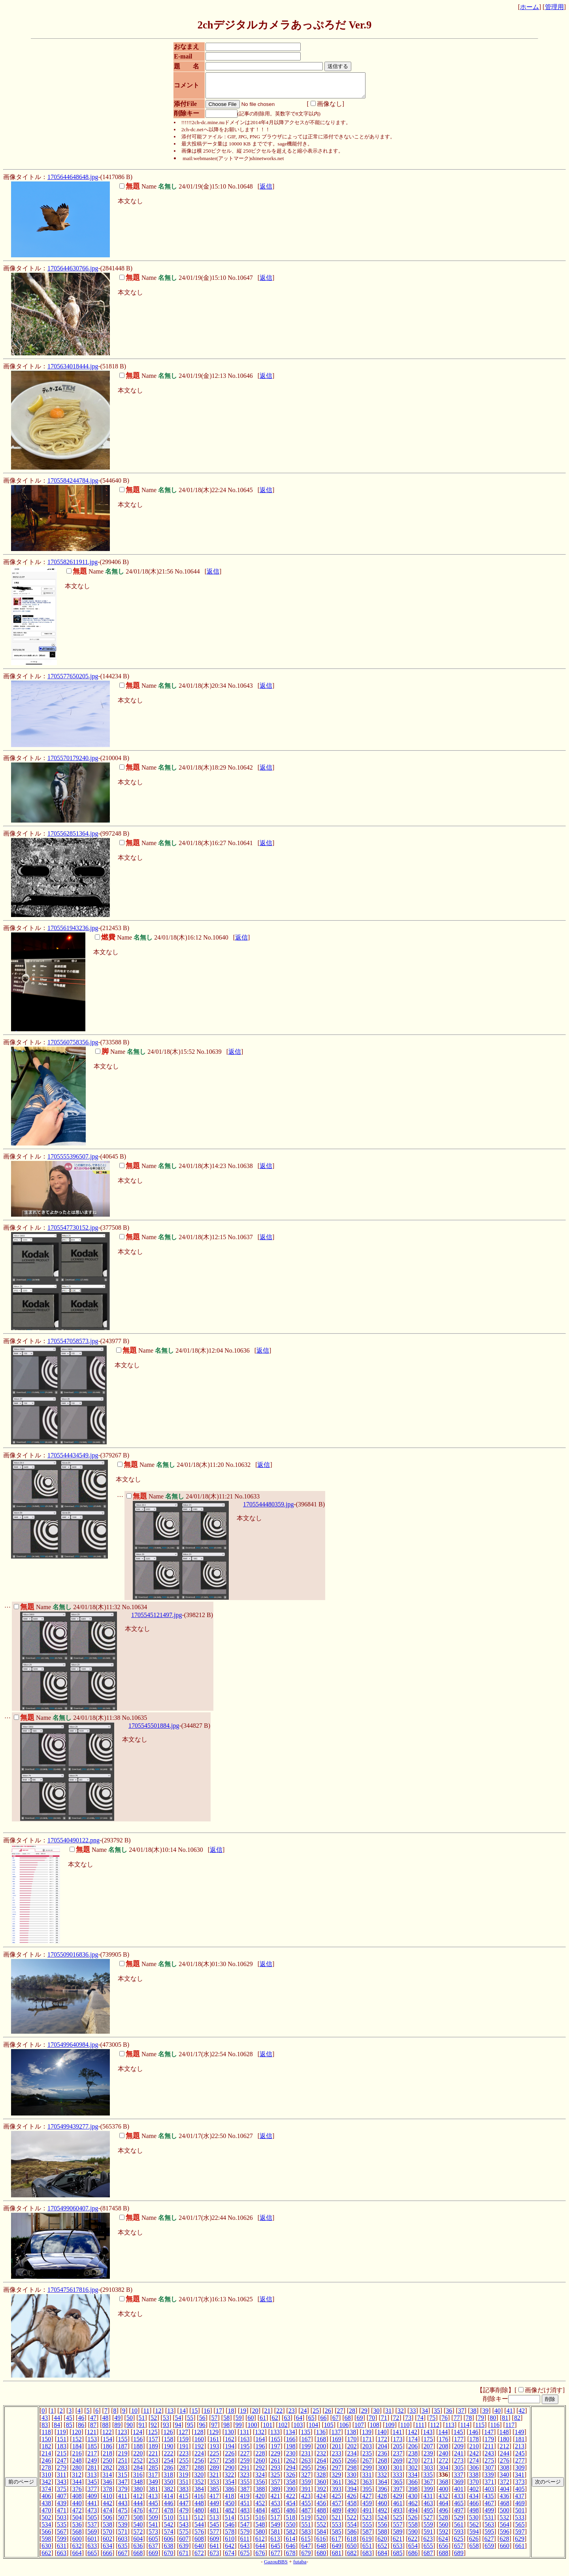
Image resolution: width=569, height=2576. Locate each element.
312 (76, 2479)
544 (199, 2529)
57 (214, 2422)
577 (214, 2536)
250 (107, 2465)
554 (351, 2529)
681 (336, 2557)
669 (153, 2557)
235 (367, 2458)
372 (504, 2486)
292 (260, 2472)
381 (153, 2493)
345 (92, 2486)
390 (291, 2493)
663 (61, 2557)
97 (214, 2429)
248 (77, 2465)
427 (367, 2500)
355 (245, 2486)
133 (275, 2436)
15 (195, 2415)
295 (306, 2472)
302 (413, 2472)
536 (77, 2529)
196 (260, 2451)
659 (489, 2550)
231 (306, 2458)
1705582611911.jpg (72, 566)
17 (219, 2415)
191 (183, 2451)
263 (306, 2465)
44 (57, 2422)
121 (91, 2436)
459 (367, 2507)
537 (92, 2529)
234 (351, 2458)
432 (443, 2500)
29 (364, 2415)
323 (244, 2479)
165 (275, 2443)
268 (382, 2465)
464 (443, 2507)
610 (229, 2543)
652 (382, 2550)
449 (214, 2507)
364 (382, 2486)
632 (77, 2550)
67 (335, 2422)
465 (458, 2507)
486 (291, 2515)
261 (275, 2465)
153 (92, 2443)
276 (504, 2465)
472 (77, 2515)
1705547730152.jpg (72, 1232)
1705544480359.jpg (268, 1509)
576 (199, 2536)
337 (458, 2479)
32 (401, 2415)
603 (123, 2543)
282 (107, 2472)
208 (443, 2451)
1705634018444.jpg (72, 371)
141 (397, 2436)
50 (129, 2422)
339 (489, 2479)
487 (306, 2515)
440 (77, 2507)
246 (46, 2465)
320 (198, 2479)
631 (61, 2550)
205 (397, 2451)
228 (260, 2458)
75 (432, 2422)
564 (504, 2529)
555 (367, 2529)
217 (92, 2458)
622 (412, 2543)
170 (351, 2443)
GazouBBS (276, 2566)
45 (69, 2422)
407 (61, 2500)
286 (168, 2472)
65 (311, 2422)
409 (92, 2500)
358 (291, 2486)
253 (153, 2465)
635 (123, 2550)
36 (449, 2415)
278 (46, 2472)
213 (519, 2451)
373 (520, 2486)
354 (229, 2486)
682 (351, 2557)
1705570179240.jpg (72, 762)
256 (199, 2465)
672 (199, 2557)
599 (61, 2543)
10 (134, 2415)
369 (458, 2486)
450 (229, 2507)
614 (290, 2543)
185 (92, 2451)
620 (382, 2543)
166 (291, 2443)
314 (107, 2479)
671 (183, 2557)
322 (229, 2479)
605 (153, 2543)
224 (199, 2458)
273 (458, 2465)
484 (260, 2515)
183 (61, 2451)
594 (474, 2536)
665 (92, 2557)
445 (153, 2507)
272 (443, 2465)
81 (505, 2422)
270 (413, 2465)
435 (489, 2500)
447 (183, 2507)
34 (425, 2415)
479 (183, 2515)
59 (239, 2422)
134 (290, 2436)
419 (244, 2500)
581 (275, 2536)
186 (107, 2451)
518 (290, 2522)
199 (306, 2451)
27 (340, 2415)
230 (291, 2458)
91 (142, 2429)
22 (279, 2415)
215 (61, 2458)
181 (520, 2443)
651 (367, 2550)
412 (138, 2500)
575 (183, 2536)
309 (520, 2472)
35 (437, 2415)
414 (168, 2500)
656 (443, 2550)
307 (489, 2472)
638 (168, 2550)
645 (275, 2550)
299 (367, 2472)
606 (168, 2543)
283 (123, 2472)
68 (348, 2422)
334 (412, 2479)
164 (260, 2443)
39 (485, 2415)
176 (443, 2443)
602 (107, 2543)
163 (245, 2443)
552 (321, 2529)
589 (397, 2536)
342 (46, 2486)
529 (458, 2522)
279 (61, 2472)
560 (443, 2529)
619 (367, 2543)
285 (153, 2472)
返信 (266, 191)
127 (183, 2436)
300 (382, 2472)
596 (504, 2536)
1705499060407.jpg (72, 2213)
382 (168, 2493)
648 (321, 2550)
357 (275, 2486)
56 (202, 2422)
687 (428, 2557)
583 (306, 2536)
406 (46, 2500)
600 (77, 2543)
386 (229, 2493)
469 (520, 2507)
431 (428, 2500)
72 (396, 2422)
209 (458, 2451)
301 (397, 2472)
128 (198, 2436)
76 (444, 2422)
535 (61, 2529)
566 (46, 2536)
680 (321, 2557)
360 (321, 2486)
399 (428, 2493)
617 (336, 2543)
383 (183, 2493)
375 (61, 2493)
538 (107, 2529)
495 (428, 2515)
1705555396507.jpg (72, 1161)
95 (190, 2429)
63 (287, 2422)
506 (107, 2522)
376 (77, 2493)
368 (443, 2486)
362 (351, 2486)
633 (92, 2550)
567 (61, 2536)
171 (367, 2443)
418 (229, 2500)
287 (183, 2472)
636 (138, 2550)
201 (336, 2451)
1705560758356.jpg (72, 1047)
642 (229, 2550)
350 (168, 2486)
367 (428, 2486)
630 (46, 2550)
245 (520, 2458)
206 (413, 2451)
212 (504, 2451)
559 (428, 2529)
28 (352, 2415)
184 (77, 2451)
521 (336, 2522)
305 (458, 2472)
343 (61, 2486)
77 (457, 2422)
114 (464, 2429)
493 (397, 2515)
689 (458, 2557)
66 (323, 2422)
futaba (299, 2566)
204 (382, 2451)
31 (388, 2415)
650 (351, 2550)
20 (255, 2415)
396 (382, 2493)
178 (474, 2443)
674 (229, 2557)
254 (168, 2465)
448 (199, 2507)
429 (397, 2500)
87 (93, 2429)
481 (214, 2515)
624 (443, 2543)
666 (107, 2557)
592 (443, 2536)
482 (229, 2515)
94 (178, 2429)
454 (291, 2507)
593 (458, 2536)
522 (351, 2522)
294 (291, 2472)
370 (474, 2486)
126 (168, 2436)
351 (183, 2486)
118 (46, 2436)
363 (367, 2486)
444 (138, 2507)
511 (183, 2522)
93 (166, 2429)
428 (382, 2500)
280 (77, 2472)
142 (412, 2436)
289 (214, 2472)
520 (321, 2522)
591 (428, 2536)
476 (138, 2515)
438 (46, 2507)
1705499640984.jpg (72, 2049)
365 (397, 2486)
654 (413, 2550)
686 (413, 2557)
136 (321, 2436)
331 (367, 2479)
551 (306, 2529)
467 (489, 2507)
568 (77, 2536)
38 (473, 2415)
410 (107, 2500)
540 (138, 2529)
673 (214, 2557)
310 (46, 2479)
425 (336, 2500)
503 (61, 2522)
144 (443, 2436)
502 (46, 2522)
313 (92, 2479)
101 (267, 2429)
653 (397, 2550)
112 (434, 2429)
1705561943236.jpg (72, 932)
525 (397, 2522)
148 (504, 2436)
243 (489, 2458)
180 (504, 2443)
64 (299, 2422)
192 (199, 2451)
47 (93, 2422)
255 (183, 2465)
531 (489, 2522)
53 (166, 2422)
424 (321, 2500)
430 (412, 2500)
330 (351, 2479)
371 (489, 2486)
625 (458, 2543)
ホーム (529, 7)
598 (46, 2543)
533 (519, 2522)
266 (351, 2465)
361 (336, 2486)
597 (520, 2536)
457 (336, 2507)
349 (153, 2486)
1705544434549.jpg (72, 1460)
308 (504, 2472)
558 (413, 2529)
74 (420, 2422)
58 (226, 2422)
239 (428, 2458)
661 (520, 2550)
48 (105, 2422)
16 (206, 2415)
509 (153, 2522)
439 (61, 2507)
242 (474, 2458)
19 (243, 2415)
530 (474, 2522)
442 (107, 2507)
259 (245, 2465)
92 (154, 2429)
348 (138, 2486)
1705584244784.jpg (72, 485)
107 (359, 2429)
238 (413, 2458)
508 (138, 2522)
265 (336, 2465)
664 (77, 2557)
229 (275, 2458)
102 (283, 2429)
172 (382, 2443)
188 (138, 2451)
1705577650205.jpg (72, 680)
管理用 (554, 7)
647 (306, 2550)
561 (458, 2529)
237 (397, 2458)
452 (260, 2507)
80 (493, 2422)
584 (321, 2536)
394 (351, 2493)
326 (290, 2479)
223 (183, 2458)
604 (138, 2543)
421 (275, 2500)
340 (504, 2479)
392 (321, 2493)
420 (260, 2500)
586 (351, 2536)
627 (489, 2543)
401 (458, 2493)
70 (372, 2422)
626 (474, 2543)
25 (316, 2415)
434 (474, 2500)
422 (290, 2500)
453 (275, 2507)
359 (306, 2486)
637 (153, 2550)
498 (474, 2515)
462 (413, 2507)
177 (458, 2443)
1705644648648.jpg (72, 181)
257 (214, 2465)
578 (229, 2536)
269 (397, 2465)
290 (229, 2472)
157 (153, 2443)
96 (202, 2429)
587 (367, 2536)
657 (458, 2550)
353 (214, 2486)
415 (183, 2500)
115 (479, 2429)
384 (199, 2493)
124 (137, 2436)
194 (229, 2451)
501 (520, 2515)
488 (321, 2515)
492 (382, 2515)
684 (382, 2557)
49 (117, 2422)
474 (107, 2515)
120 (76, 2436)
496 (443, 2515)
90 (129, 2429)
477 (153, 2515)
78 (468, 2422)
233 (336, 2458)
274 (474, 2465)
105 (328, 2429)
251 (123, 2465)
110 (404, 2429)
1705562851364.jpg (72, 838)
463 (428, 2507)
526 (412, 2522)
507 (123, 2522)
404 (504, 2493)
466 (474, 2507)
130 (229, 2436)
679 (306, 2557)
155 (123, 2443)
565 (520, 2529)
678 (291, 2557)
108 (374, 2429)
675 (245, 2557)
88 (105, 2429)
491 (367, 2515)
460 (382, 2507)
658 (474, 2550)
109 (389, 2429)
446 (168, 2507)
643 (245, 2550)
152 (77, 2443)
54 (178, 2422)
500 (504, 2515)
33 (412, 2415)
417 (214, 2500)
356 (260, 2486)
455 (306, 2507)
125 (153, 2436)
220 (138, 2458)
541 (153, 2529)
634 (107, 2550)
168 (321, 2443)
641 (214, 2550)
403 (489, 2493)
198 (291, 2451)
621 (397, 2543)
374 (46, 2493)
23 (291, 2415)
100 (252, 2429)
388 (260, 2493)
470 (46, 2515)
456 (321, 2507)
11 (146, 2415)
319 (183, 2479)
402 (474, 2493)
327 (306, 2479)
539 (123, 2529)
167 (306, 2443)
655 (428, 2550)
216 (77, 2458)
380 (138, 2493)
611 (244, 2543)
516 (260, 2522)
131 (244, 2436)
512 (198, 2522)
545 (214, 2529)
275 (489, 2465)
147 (489, 2436)
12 (158, 2415)
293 (275, 2472)
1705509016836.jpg (72, 1959)
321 (214, 2479)
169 (336, 2443)
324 (260, 2479)
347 (123, 2486)
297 (336, 2472)
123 (122, 2436)
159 (183, 2443)
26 (328, 2415)
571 (123, 2536)
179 (489, 2443)
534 (46, 2529)
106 (344, 2429)
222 (168, 2458)
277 (520, 2465)
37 (461, 2415)
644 (260, 2550)
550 (291, 2529)
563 (489, 2529)
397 (397, 2493)
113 (449, 2429)
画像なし (323, 108)
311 (61, 2479)
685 (397, 2557)
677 (275, 2557)
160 (199, 2443)
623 (428, 2543)
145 (458, 2436)
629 (519, 2543)
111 (419, 2429)
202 (351, 2451)
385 (214, 2493)
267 (367, 2465)
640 (199, 2550)
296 (321, 2472)
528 (443, 2522)
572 (138, 2536)
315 (122, 2479)
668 (138, 2557)
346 (107, 2486)
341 (519, 2479)
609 (214, 2543)
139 (366, 2436)
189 (153, 2451)
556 (382, 2529)
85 (69, 2429)
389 (275, 2493)
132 (259, 2436)
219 (123, 2458)
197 (275, 2451)
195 (245, 2451)
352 (199, 2486)
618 (351, 2543)
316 (138, 2479)
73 (408, 2422)
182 (46, 2451)
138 (351, 2436)
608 (199, 2543)
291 (245, 2472)
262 (291, 2465)
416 (198, 2500)
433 (458, 2500)
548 (260, 2529)
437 (519, 2500)
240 (443, 2458)
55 (190, 2422)
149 (519, 2436)
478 (168, 2515)
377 (92, 2493)
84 (57, 2429)
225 (214, 2458)
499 (489, 2515)
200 (321, 2451)
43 (44, 2422)
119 (61, 2436)
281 (92, 2472)
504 (77, 2522)
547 (245, 2529)
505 (92, 2522)
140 (382, 2436)
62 (275, 2422)
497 (458, 2515)
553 (336, 2529)
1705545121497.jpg (156, 1619)
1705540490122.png (73, 1845)
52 (154, 2422)
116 (494, 2429)
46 (81, 2422)
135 (305, 2436)
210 (474, 2451)
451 (245, 2507)
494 (413, 2515)
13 (170, 2415)
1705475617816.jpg (72, 2294)
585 (336, 2536)
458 (351, 2507)
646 (291, 2550)
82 (517, 2422)
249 (92, 2465)
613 (275, 2543)
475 (123, 2515)
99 (239, 2429)
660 (504, 2550)
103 (298, 2429)
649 (336, 2550)
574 (168, 2536)
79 (481, 2422)
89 (117, 2429)
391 (306, 2493)
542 (168, 2529)
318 (168, 2479)
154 (107, 2443)
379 (123, 2493)
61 (263, 2422)
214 (46, 2458)
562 (474, 2529)
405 (520, 2493)
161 (214, 2443)
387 (245, 2493)
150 (46, 2443)
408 (77, 2500)
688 (443, 2557)
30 (376, 2415)
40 (497, 2415)
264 (321, 2465)
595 (489, 2536)
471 (61, 2515)
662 (46, 2557)
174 (413, 2443)
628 (504, 2543)
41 (510, 2415)
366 (413, 2486)
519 (306, 2522)
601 (92, 2543)
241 (458, 2458)
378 (107, 2493)
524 (382, 2522)
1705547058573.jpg (72, 1345)
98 (226, 2429)
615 (306, 2543)
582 (291, 2536)
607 (183, 2543)
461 (397, 2507)
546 (229, 2529)
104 (313, 2429)
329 (336, 2479)
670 (168, 2557)
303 (428, 2472)
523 (367, 2522)
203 (367, 2451)
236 (382, 2458)
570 (107, 2536)
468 (504, 2507)
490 (351, 2515)
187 (123, 2451)
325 (275, 2479)
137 (336, 2436)
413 (153, 2500)
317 (153, 2479)
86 (81, 2429)
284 (138, 2472)
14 (182, 2415)
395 (367, 2493)
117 (509, 2429)
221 (153, 2458)
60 (250, 2422)
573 (153, 2536)
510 (168, 2522)
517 (275, 2522)
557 (397, 2529)
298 (351, 2472)
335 (428, 2479)
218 (107, 2458)
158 (168, 2443)
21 (267, 2415)
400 (443, 2493)
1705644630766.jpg (72, 273)
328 (321, 2479)
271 (428, 2465)
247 (61, 2465)
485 (275, 2515)
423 (306, 2500)
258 (229, 2465)
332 (382, 2479)
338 (474, 2479)
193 (214, 2451)
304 (443, 2472)
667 (123, 2557)
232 (321, 2458)
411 (122, 2500)
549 (275, 2529)
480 (199, 2515)
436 (504, 2500)
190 (168, 2451)
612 (260, 2543)
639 (183, 2550)
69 (359, 2422)
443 (123, 2507)
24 (303, 2415)
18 (231, 2415)
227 (245, 2458)
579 (245, 2536)
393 (336, 2493)
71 (384, 2422)
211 (489, 2451)
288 (199, 2472)
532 (504, 2522)
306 (474, 2472)
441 (92, 2507)
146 (474, 2436)
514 (229, 2522)
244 (504, 2458)
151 (61, 2443)
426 (351, 2500)
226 (229, 2458)
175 (428, 2443)
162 (229, 2443)
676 (260, 2557)
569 (92, 2536)
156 (138, 2443)
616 (321, 2543)
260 (260, 2465)
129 (214, 2436)
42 (521, 2415)
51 (142, 2422)
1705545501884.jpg (153, 1730)
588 (382, 2536)
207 (428, 2451)
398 (413, 2493)
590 (413, 2536)
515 (244, 2522)
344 (77, 2486)
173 (397, 2443)
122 (107, 2436)
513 (214, 2522)
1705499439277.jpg (72, 2131)
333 (397, 2479)
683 (367, 2557)
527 (428, 2522)
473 (92, 2515)
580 (260, 2536)
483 (245, 2515)
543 (183, 2529)
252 (138, 2465)
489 (336, 2515)
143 (428, 2436)
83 (44, 2429)
